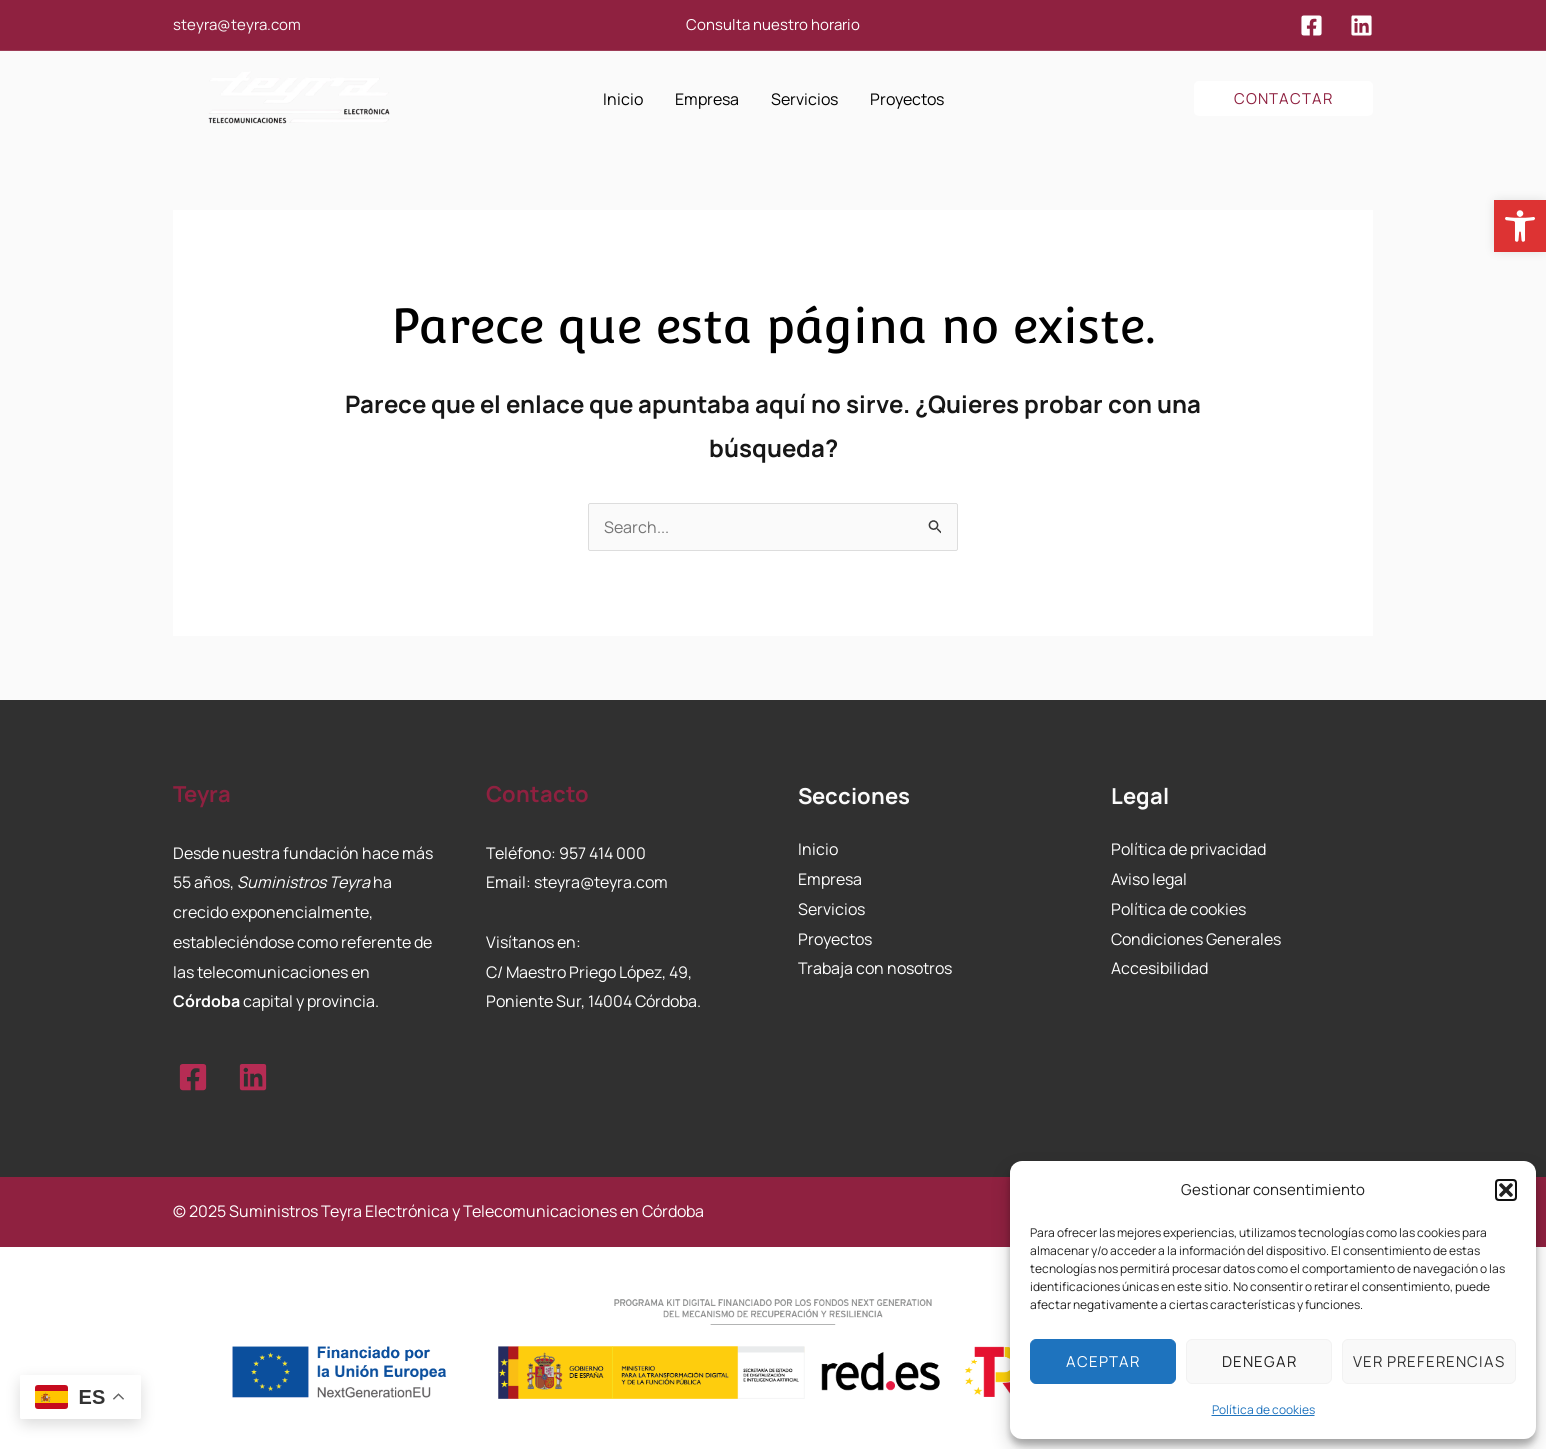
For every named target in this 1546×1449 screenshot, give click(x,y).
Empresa (830, 879)
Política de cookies (1263, 1409)
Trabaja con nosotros (875, 968)
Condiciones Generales (1196, 939)
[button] (1520, 226)
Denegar (1259, 1361)
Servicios (831, 909)
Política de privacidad (1188, 849)
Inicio (818, 849)
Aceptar (1103, 1361)
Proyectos (835, 939)
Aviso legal (1149, 879)
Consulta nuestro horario (773, 24)
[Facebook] (1311, 25)
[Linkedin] (1361, 25)
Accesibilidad (1159, 968)
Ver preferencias (1429, 1361)
